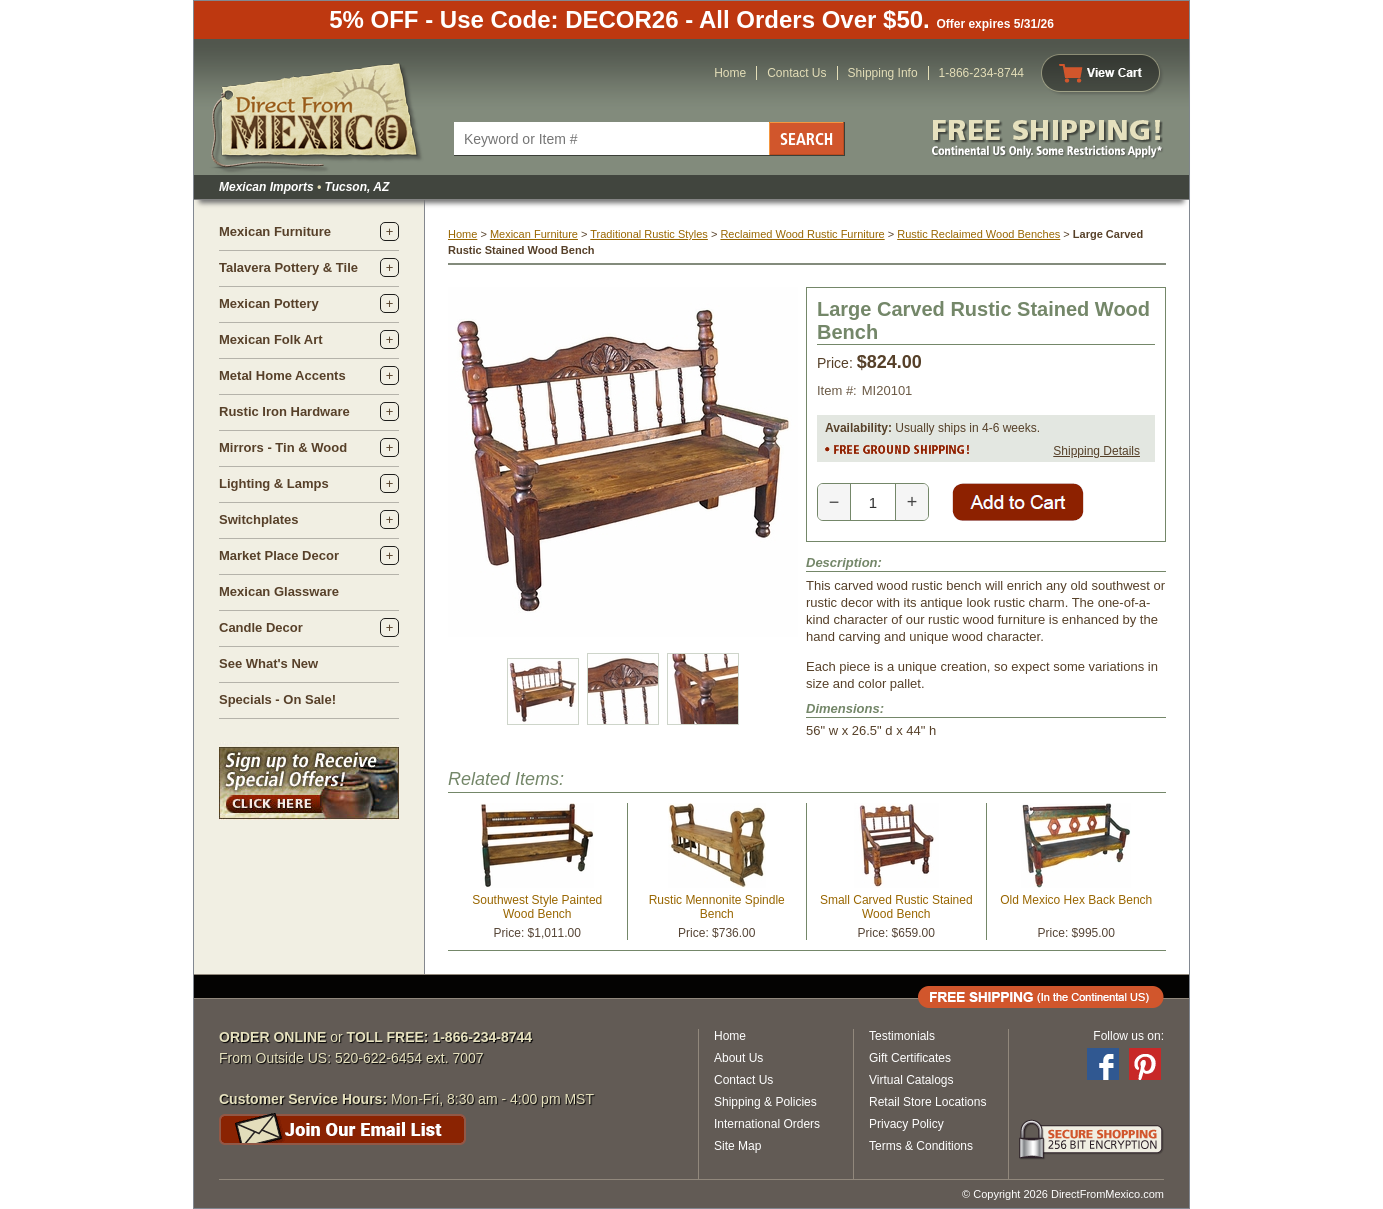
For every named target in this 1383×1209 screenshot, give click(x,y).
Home (730, 73)
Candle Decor (261, 627)
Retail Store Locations (927, 1102)
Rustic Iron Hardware (284, 411)
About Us (738, 1058)
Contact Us (796, 73)
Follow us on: (1128, 1036)
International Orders (767, 1124)
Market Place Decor (279, 555)
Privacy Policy (906, 1124)
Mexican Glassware (279, 591)
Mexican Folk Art (271, 339)
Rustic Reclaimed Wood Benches (978, 234)
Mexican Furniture (275, 231)
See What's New (268, 663)
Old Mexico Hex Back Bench (1076, 900)
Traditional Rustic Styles (649, 234)
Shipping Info (883, 73)
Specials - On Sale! (277, 699)
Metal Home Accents (282, 375)
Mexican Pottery (269, 303)
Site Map (737, 1146)
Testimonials (902, 1036)
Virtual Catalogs (911, 1080)
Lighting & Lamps (274, 483)
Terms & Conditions (921, 1146)
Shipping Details (1096, 451)
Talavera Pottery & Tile (288, 267)
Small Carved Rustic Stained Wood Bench (896, 907)
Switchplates (258, 519)
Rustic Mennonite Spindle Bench (717, 907)
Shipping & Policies (765, 1102)
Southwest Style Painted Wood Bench (537, 907)
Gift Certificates (910, 1058)
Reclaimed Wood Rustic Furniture (802, 234)
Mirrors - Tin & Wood (283, 447)
